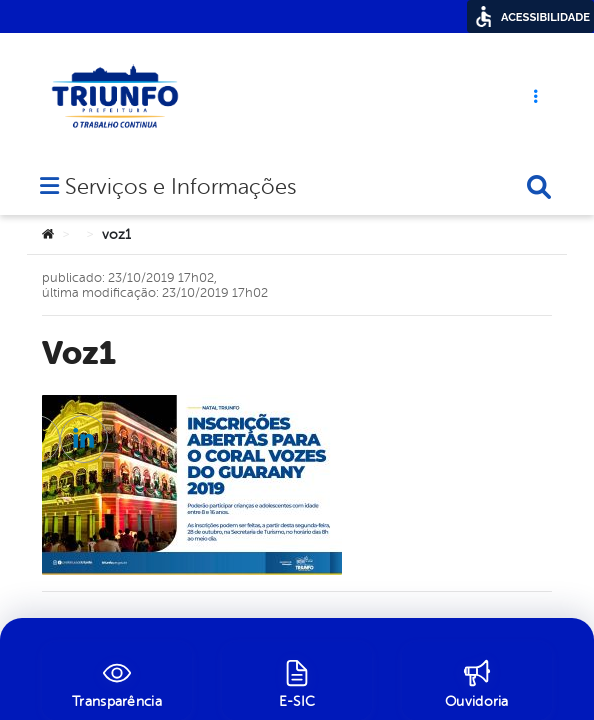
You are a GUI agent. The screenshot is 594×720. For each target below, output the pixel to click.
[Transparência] (117, 681)
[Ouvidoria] (477, 681)
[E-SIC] (297, 681)
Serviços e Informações (180, 128)
